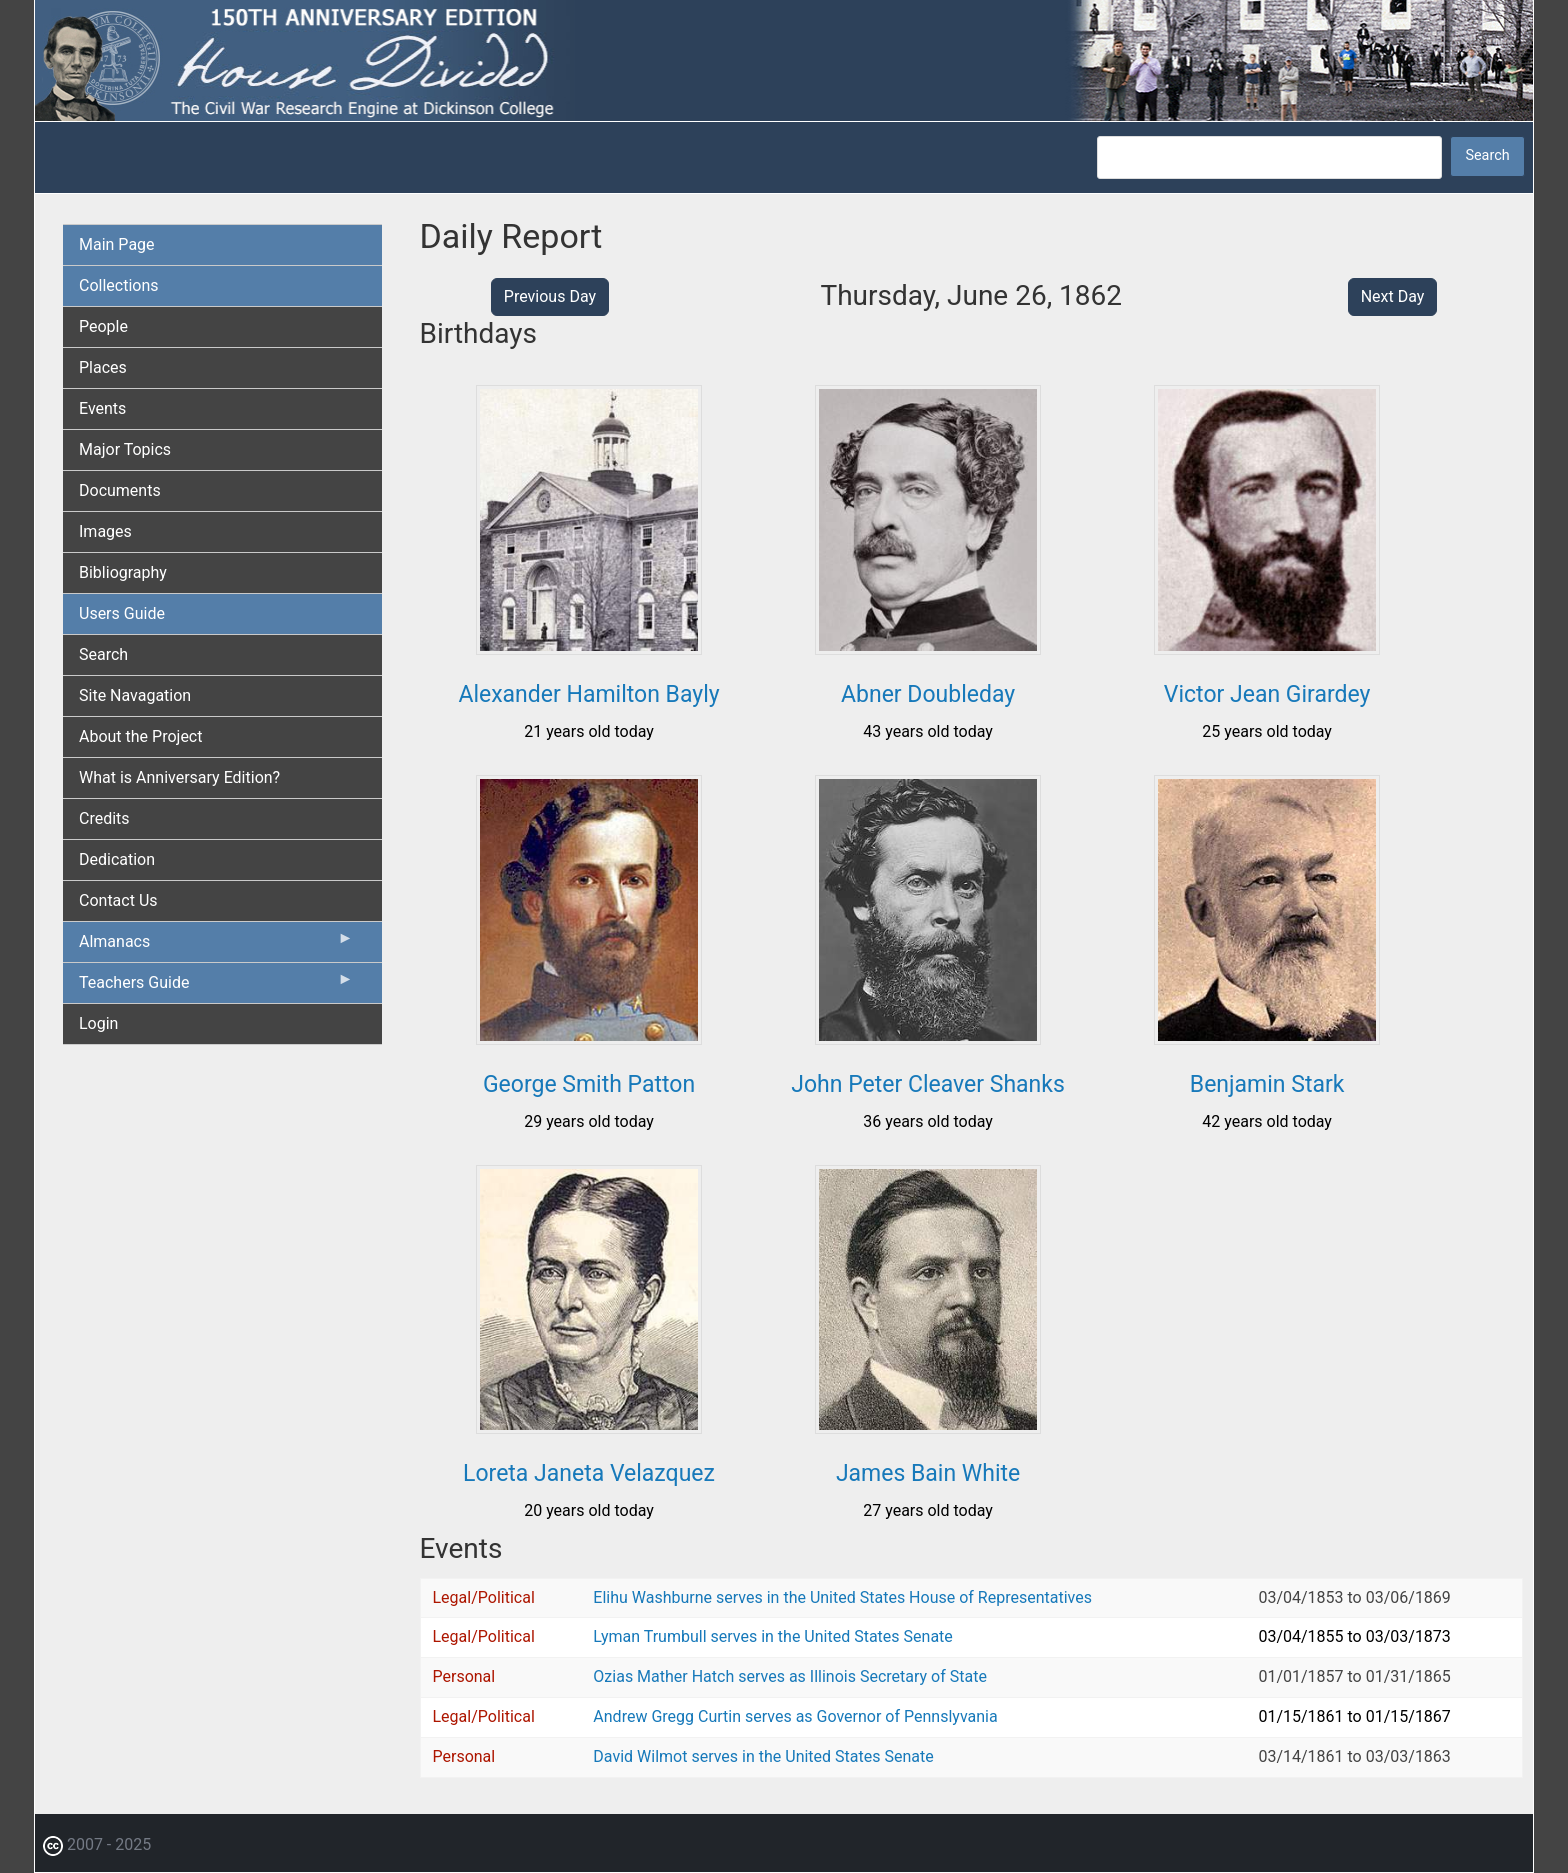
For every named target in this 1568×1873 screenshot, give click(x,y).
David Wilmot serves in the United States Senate (763, 1756)
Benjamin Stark (1267, 1084)
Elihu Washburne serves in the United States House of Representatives (842, 1597)
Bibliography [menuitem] (123, 572)
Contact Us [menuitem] (118, 900)
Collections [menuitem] (119, 285)
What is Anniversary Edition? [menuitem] (179, 777)
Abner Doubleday (928, 694)
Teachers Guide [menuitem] (216, 987)
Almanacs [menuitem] (216, 946)
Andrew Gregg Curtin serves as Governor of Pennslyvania (795, 1716)
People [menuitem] (103, 326)
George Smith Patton (589, 1084)
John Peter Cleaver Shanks (928, 1084)
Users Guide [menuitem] (122, 613)
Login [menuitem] (98, 1023)
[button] (589, 647)
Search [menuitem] (103, 654)
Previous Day (550, 296)
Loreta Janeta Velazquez (589, 1473)
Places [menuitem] (103, 367)
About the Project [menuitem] (140, 736)
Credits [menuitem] (104, 818)
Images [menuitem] (105, 531)
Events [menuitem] (102, 408)
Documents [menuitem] (120, 490)
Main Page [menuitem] (117, 244)
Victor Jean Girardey (1267, 694)
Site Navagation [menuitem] (135, 695)
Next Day (1393, 296)
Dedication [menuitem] (117, 859)
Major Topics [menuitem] (125, 449)
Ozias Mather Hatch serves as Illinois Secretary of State (790, 1676)
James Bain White (928, 1473)
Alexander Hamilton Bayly (588, 694)
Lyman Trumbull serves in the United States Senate (772, 1636)
